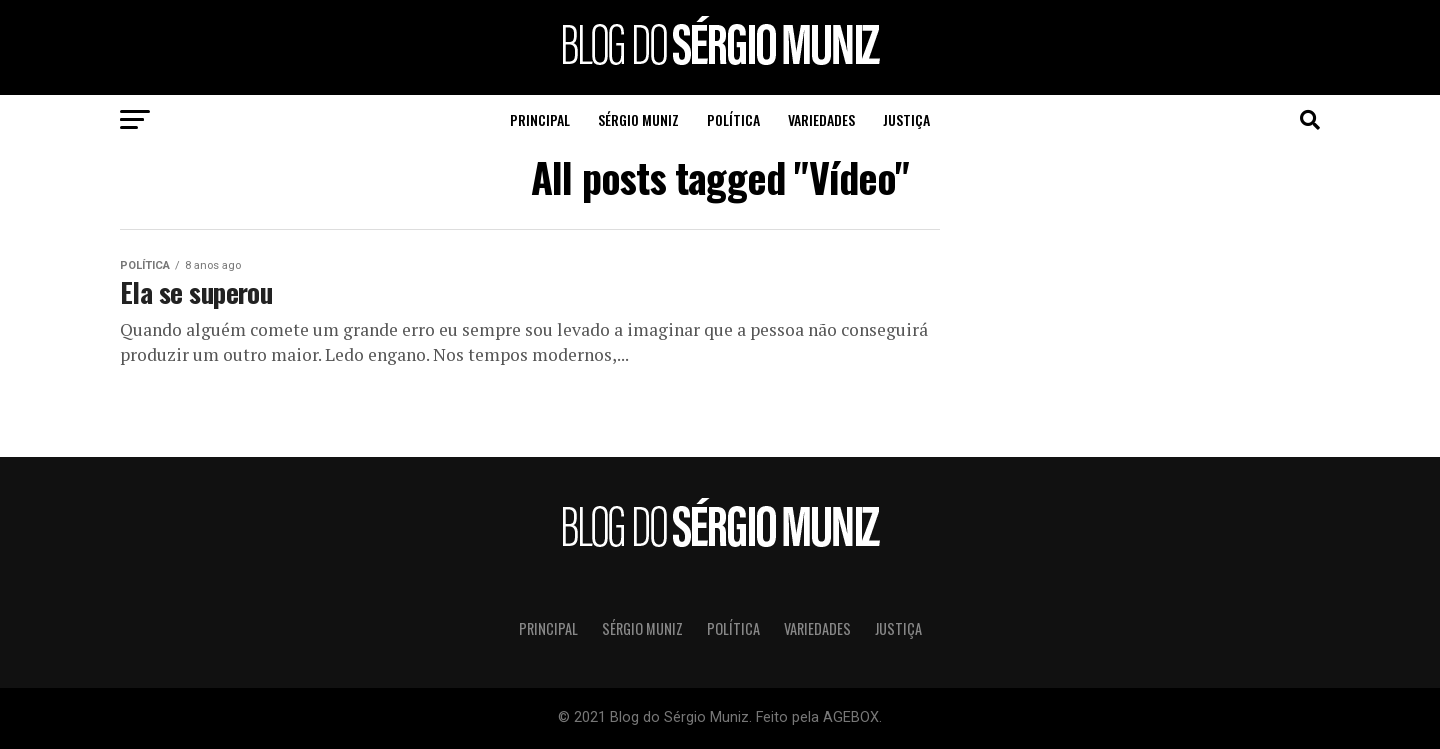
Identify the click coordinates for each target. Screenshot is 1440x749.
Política (733, 119)
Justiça (906, 119)
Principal (540, 119)
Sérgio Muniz (638, 119)
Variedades (821, 119)
